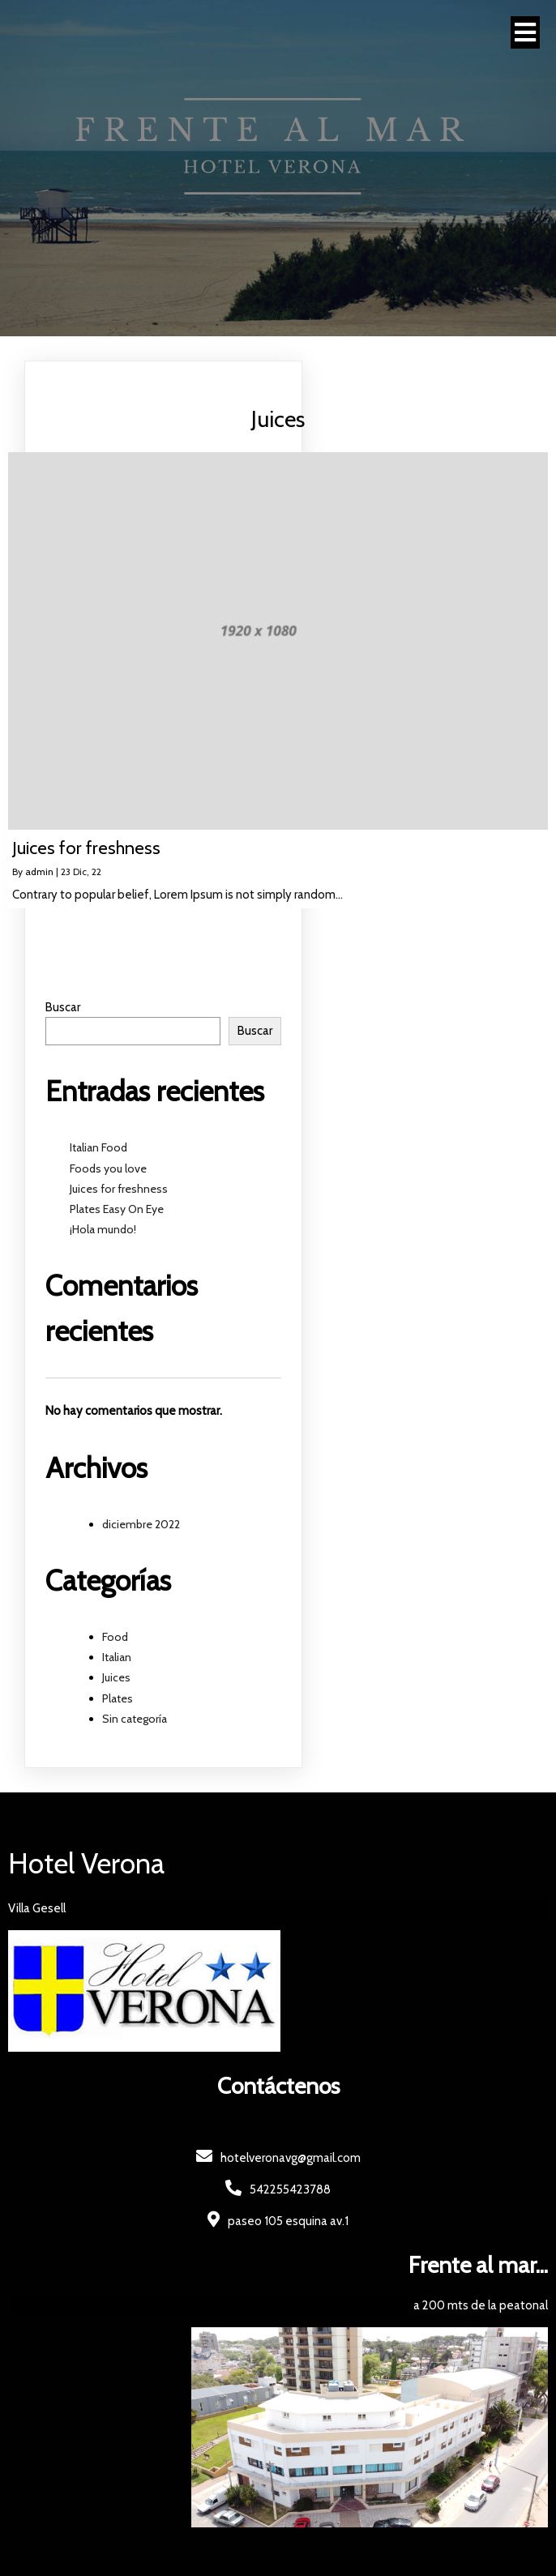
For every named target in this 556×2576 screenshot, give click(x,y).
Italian (116, 1657)
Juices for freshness (119, 1188)
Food (115, 1637)
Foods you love (108, 1168)
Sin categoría (134, 1718)
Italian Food (98, 1147)
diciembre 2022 (141, 1524)
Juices (116, 1677)
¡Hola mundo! (103, 1229)
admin (39, 871)
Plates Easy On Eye (117, 1209)
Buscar (62, 1007)
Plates (117, 1698)
